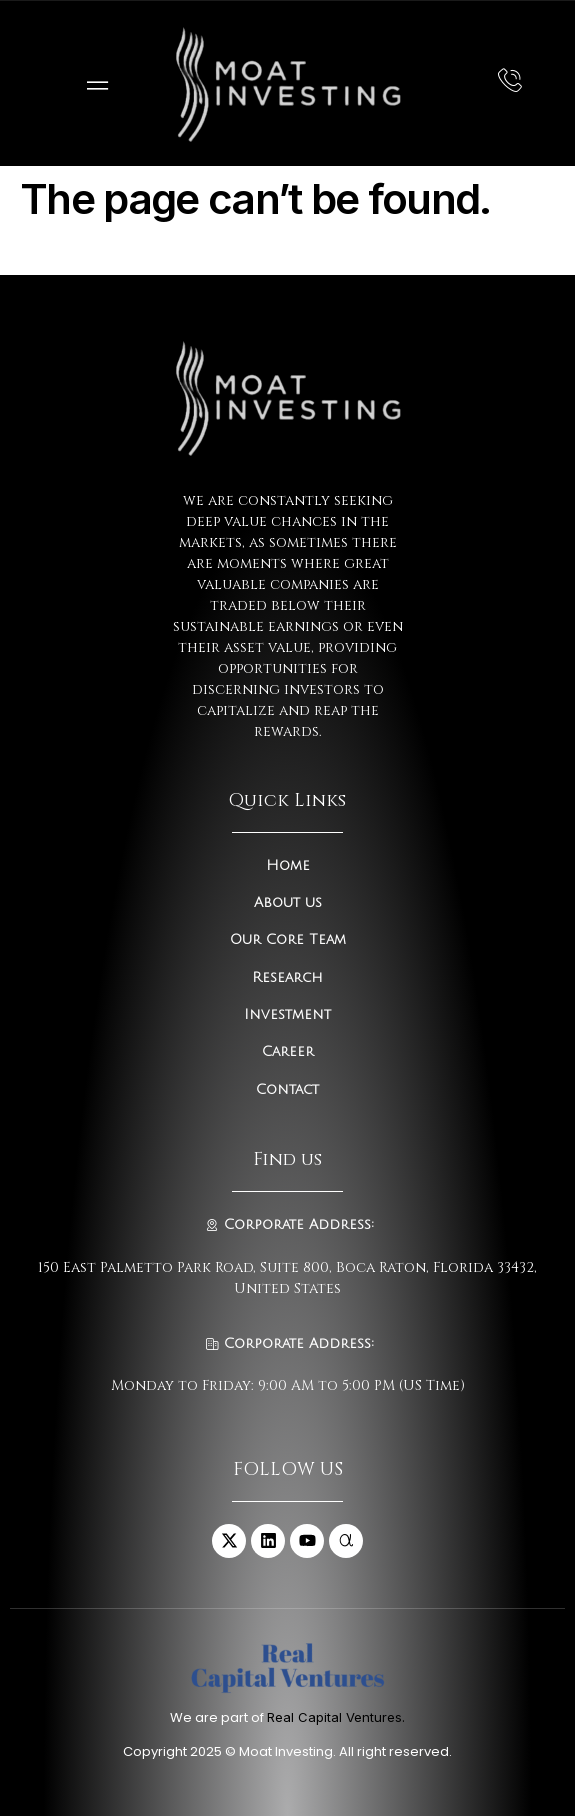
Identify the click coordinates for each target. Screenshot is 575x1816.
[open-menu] (93, 83)
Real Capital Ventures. (336, 1717)
